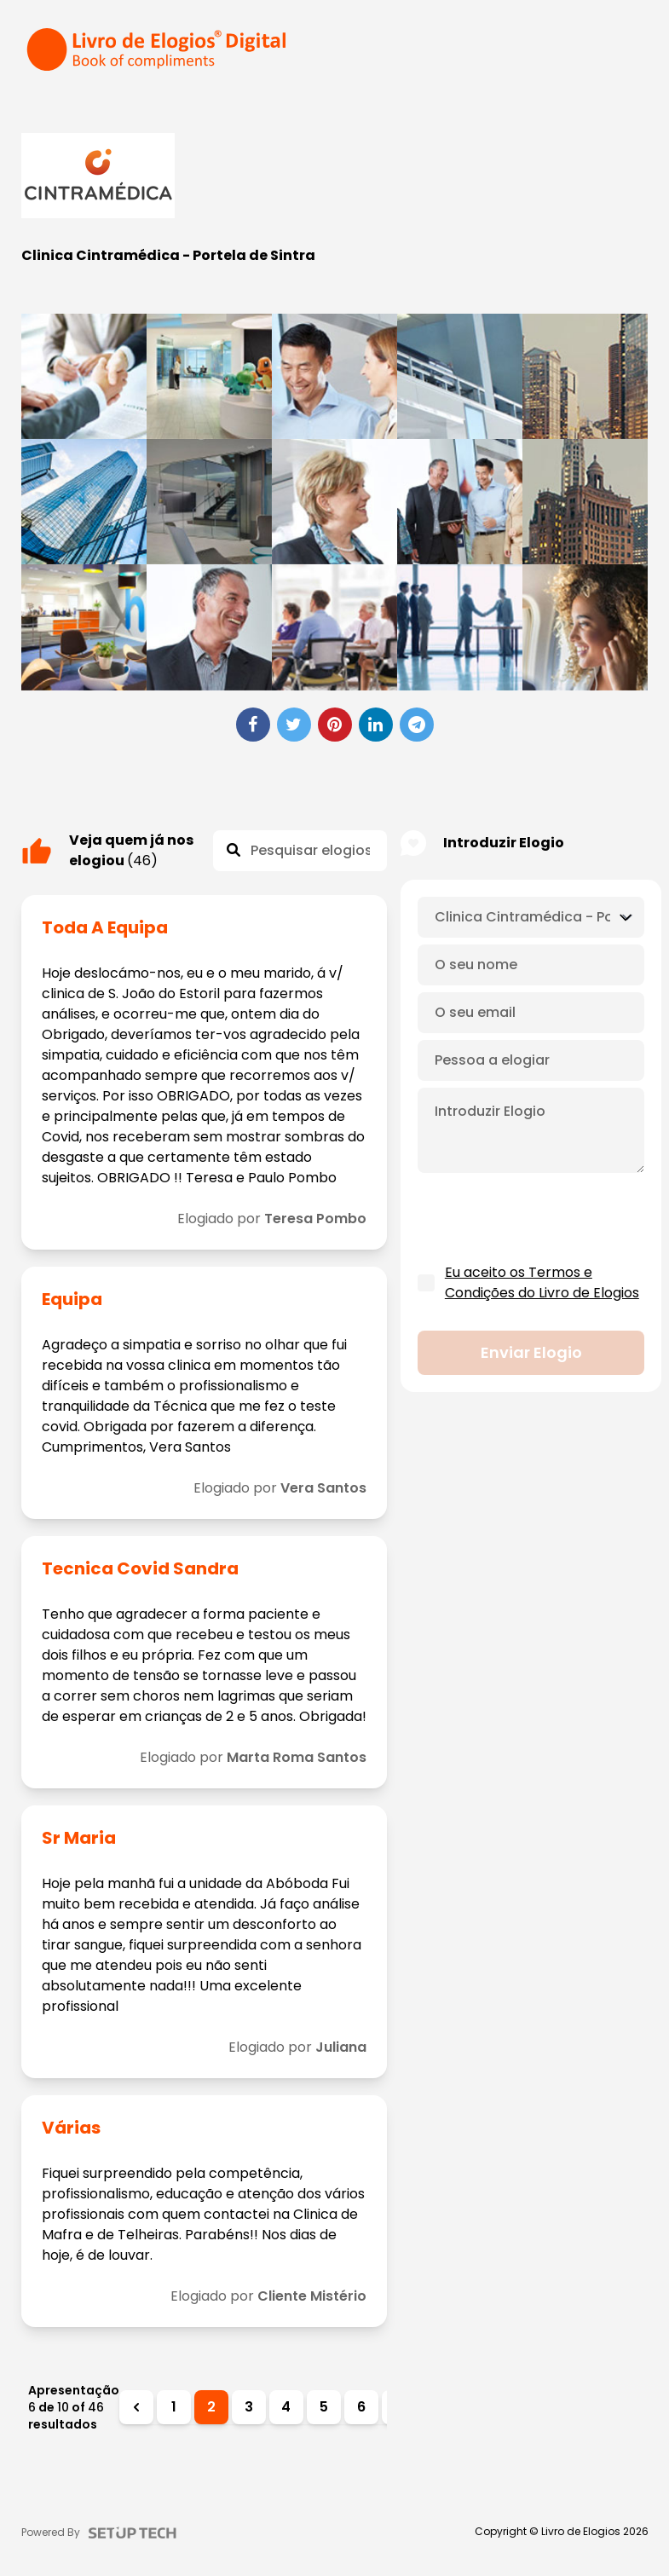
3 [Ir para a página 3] (249, 2407)
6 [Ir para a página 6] (361, 2407)
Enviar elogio (531, 1352)
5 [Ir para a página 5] (324, 2407)
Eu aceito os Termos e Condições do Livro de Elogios (542, 1282)
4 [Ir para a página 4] (286, 2407)
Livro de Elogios (580, 2531)
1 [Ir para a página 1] (173, 2407)
